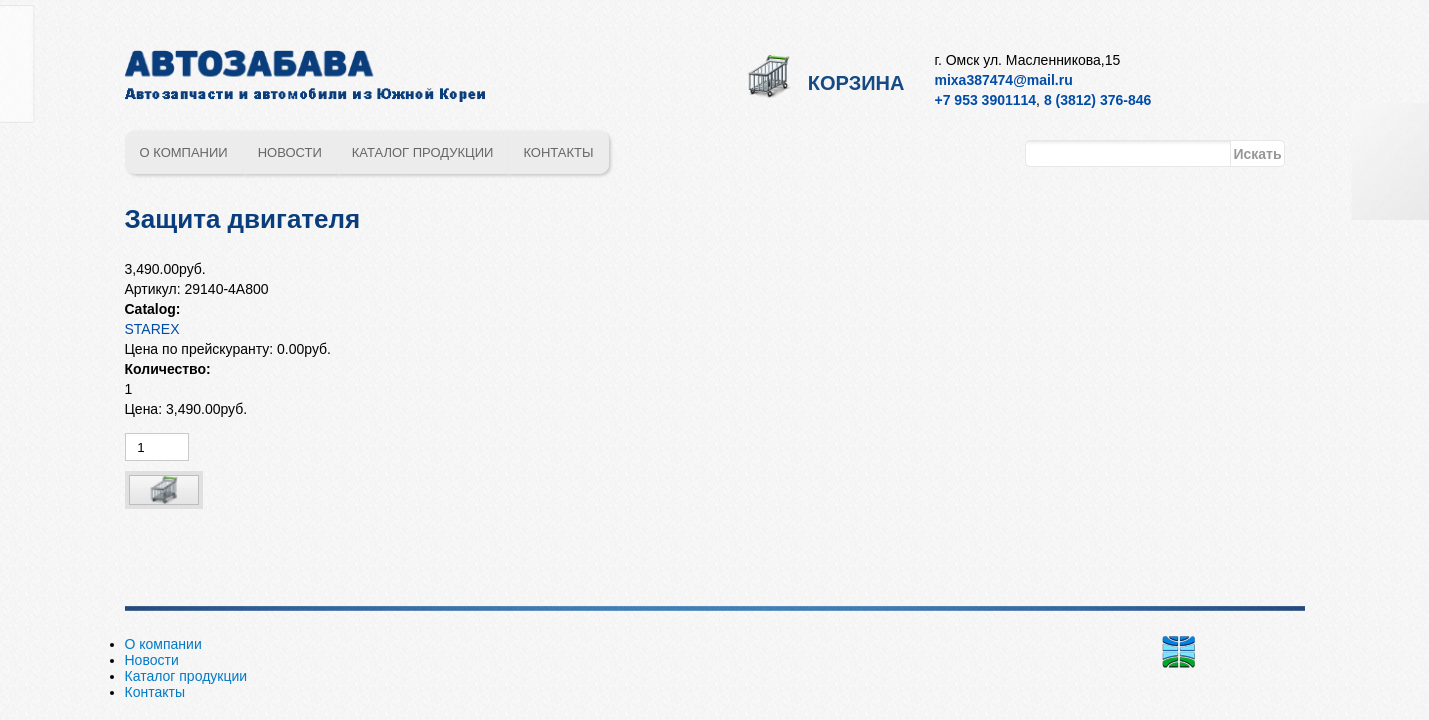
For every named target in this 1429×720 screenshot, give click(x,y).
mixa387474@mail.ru (1004, 80)
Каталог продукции (423, 152)
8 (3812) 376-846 (1097, 100)
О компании (184, 152)
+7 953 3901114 (986, 100)
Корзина (856, 83)
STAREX (152, 329)
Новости (290, 152)
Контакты (558, 152)
